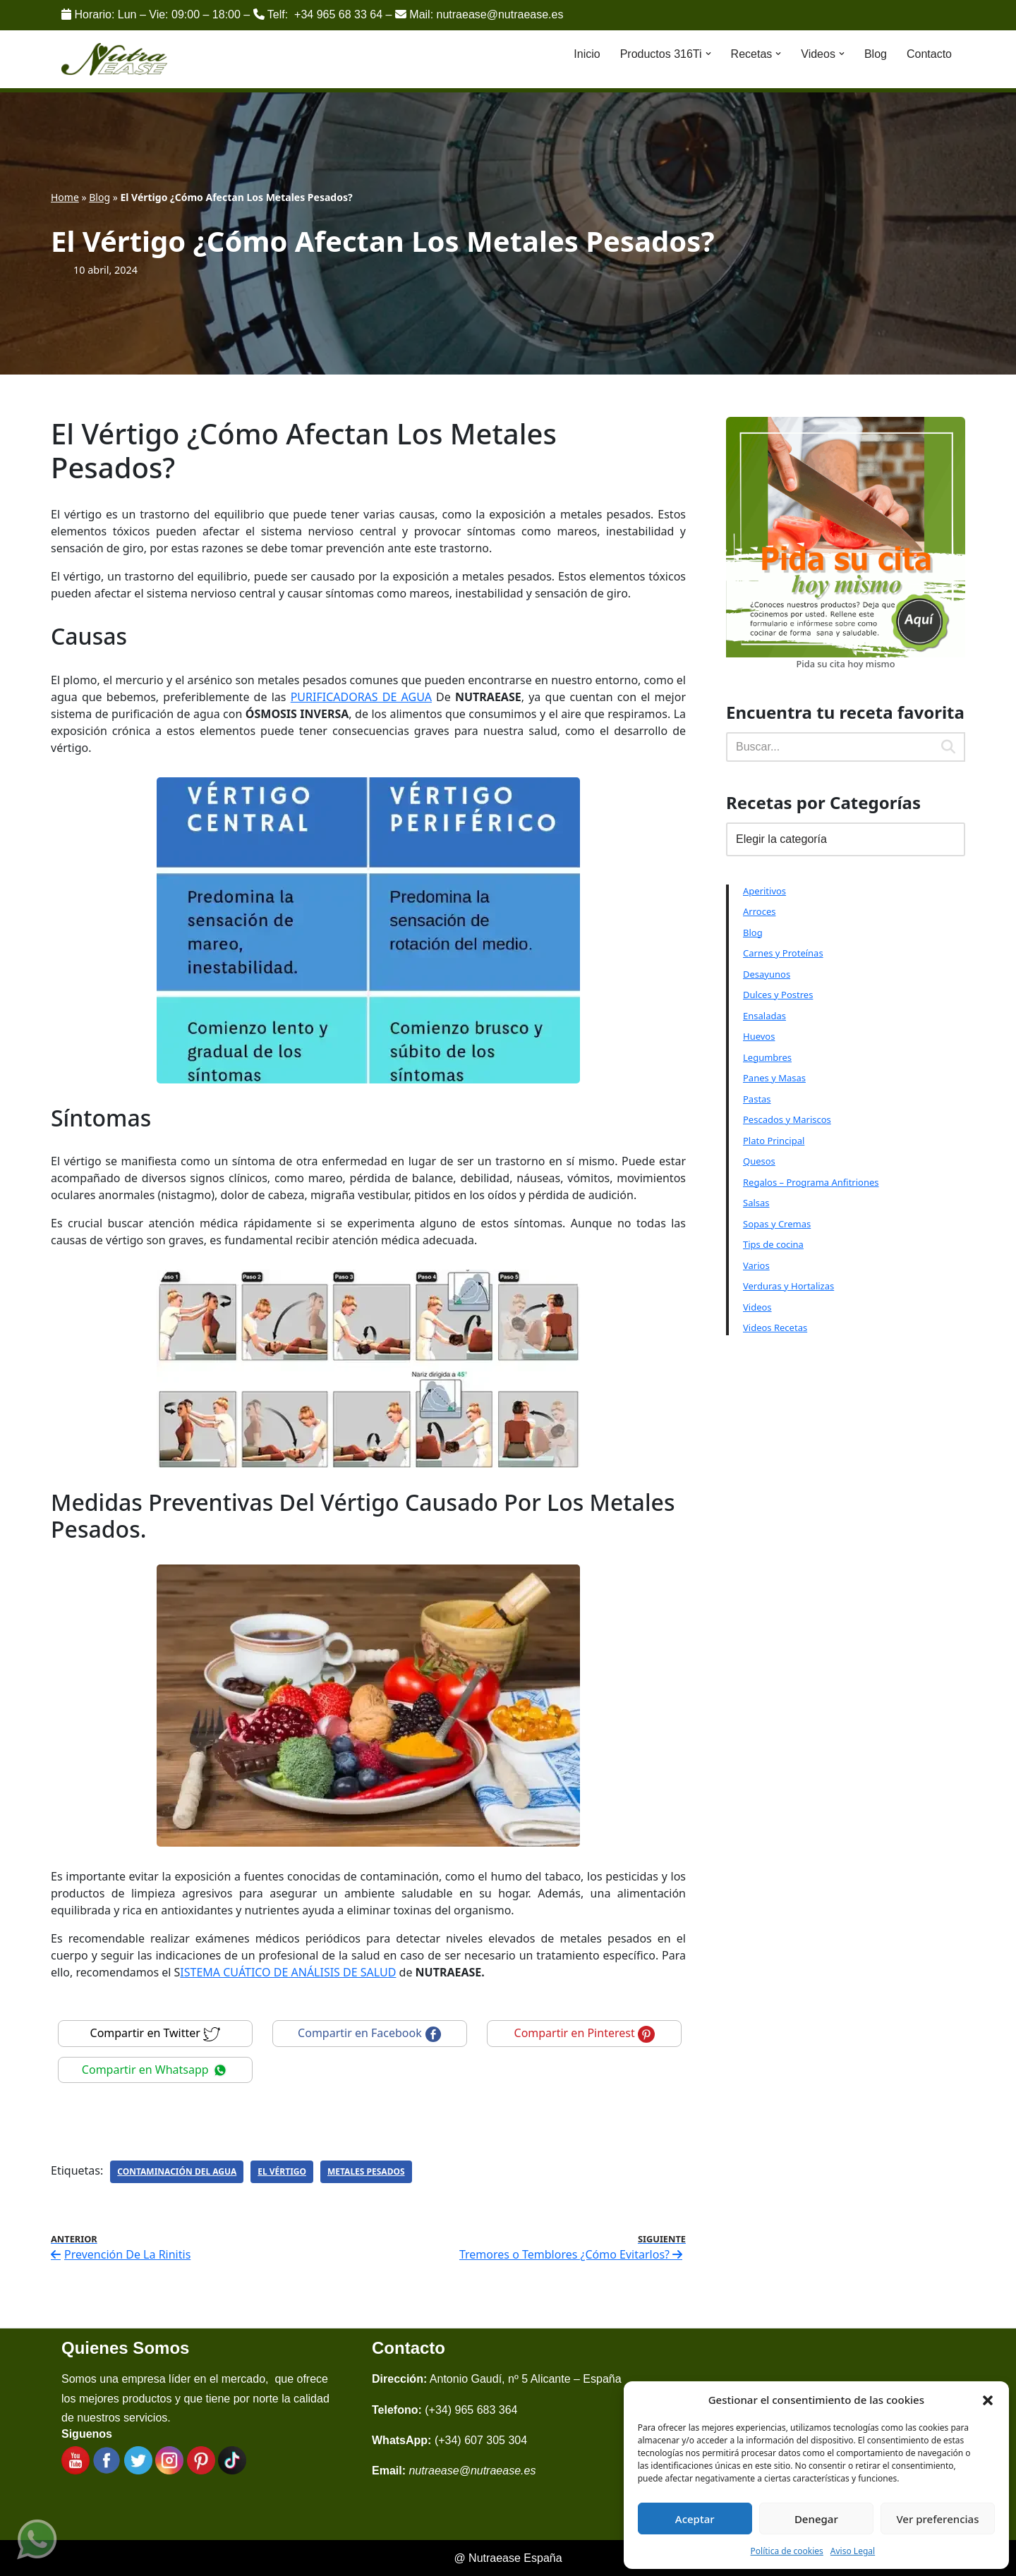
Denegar (816, 2519)
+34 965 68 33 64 (338, 14)
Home (65, 197)
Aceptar (695, 2519)
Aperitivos (764, 891)
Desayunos (766, 974)
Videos (757, 1307)
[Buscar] (829, 747)
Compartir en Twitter (155, 2033)
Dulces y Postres (778, 994)
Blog (875, 54)
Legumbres (767, 1057)
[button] (988, 2400)
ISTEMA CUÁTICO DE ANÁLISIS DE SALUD (288, 1972)
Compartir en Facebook (370, 2033)
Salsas (756, 1202)
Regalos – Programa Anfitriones (811, 1182)
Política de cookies (787, 2551)
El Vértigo (282, 2171)
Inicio (587, 54)
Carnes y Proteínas (783, 953)
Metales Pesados (366, 2171)
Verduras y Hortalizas (788, 1286)
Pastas (757, 1099)
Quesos (759, 1161)
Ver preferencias (937, 2519)
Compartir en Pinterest (584, 2033)
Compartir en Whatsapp (155, 2069)
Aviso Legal (852, 2551)
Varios (756, 1265)
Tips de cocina (773, 1244)
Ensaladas (764, 1015)
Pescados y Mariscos (787, 1119)
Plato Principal (773, 1140)
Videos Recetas (775, 1327)
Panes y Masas (774, 1077)
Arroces (759, 911)
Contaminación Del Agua (176, 2171)
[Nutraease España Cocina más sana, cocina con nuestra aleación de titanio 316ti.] (114, 59)
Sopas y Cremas (777, 1223)
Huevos (759, 1036)
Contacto (929, 54)
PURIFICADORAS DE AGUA (361, 697)
